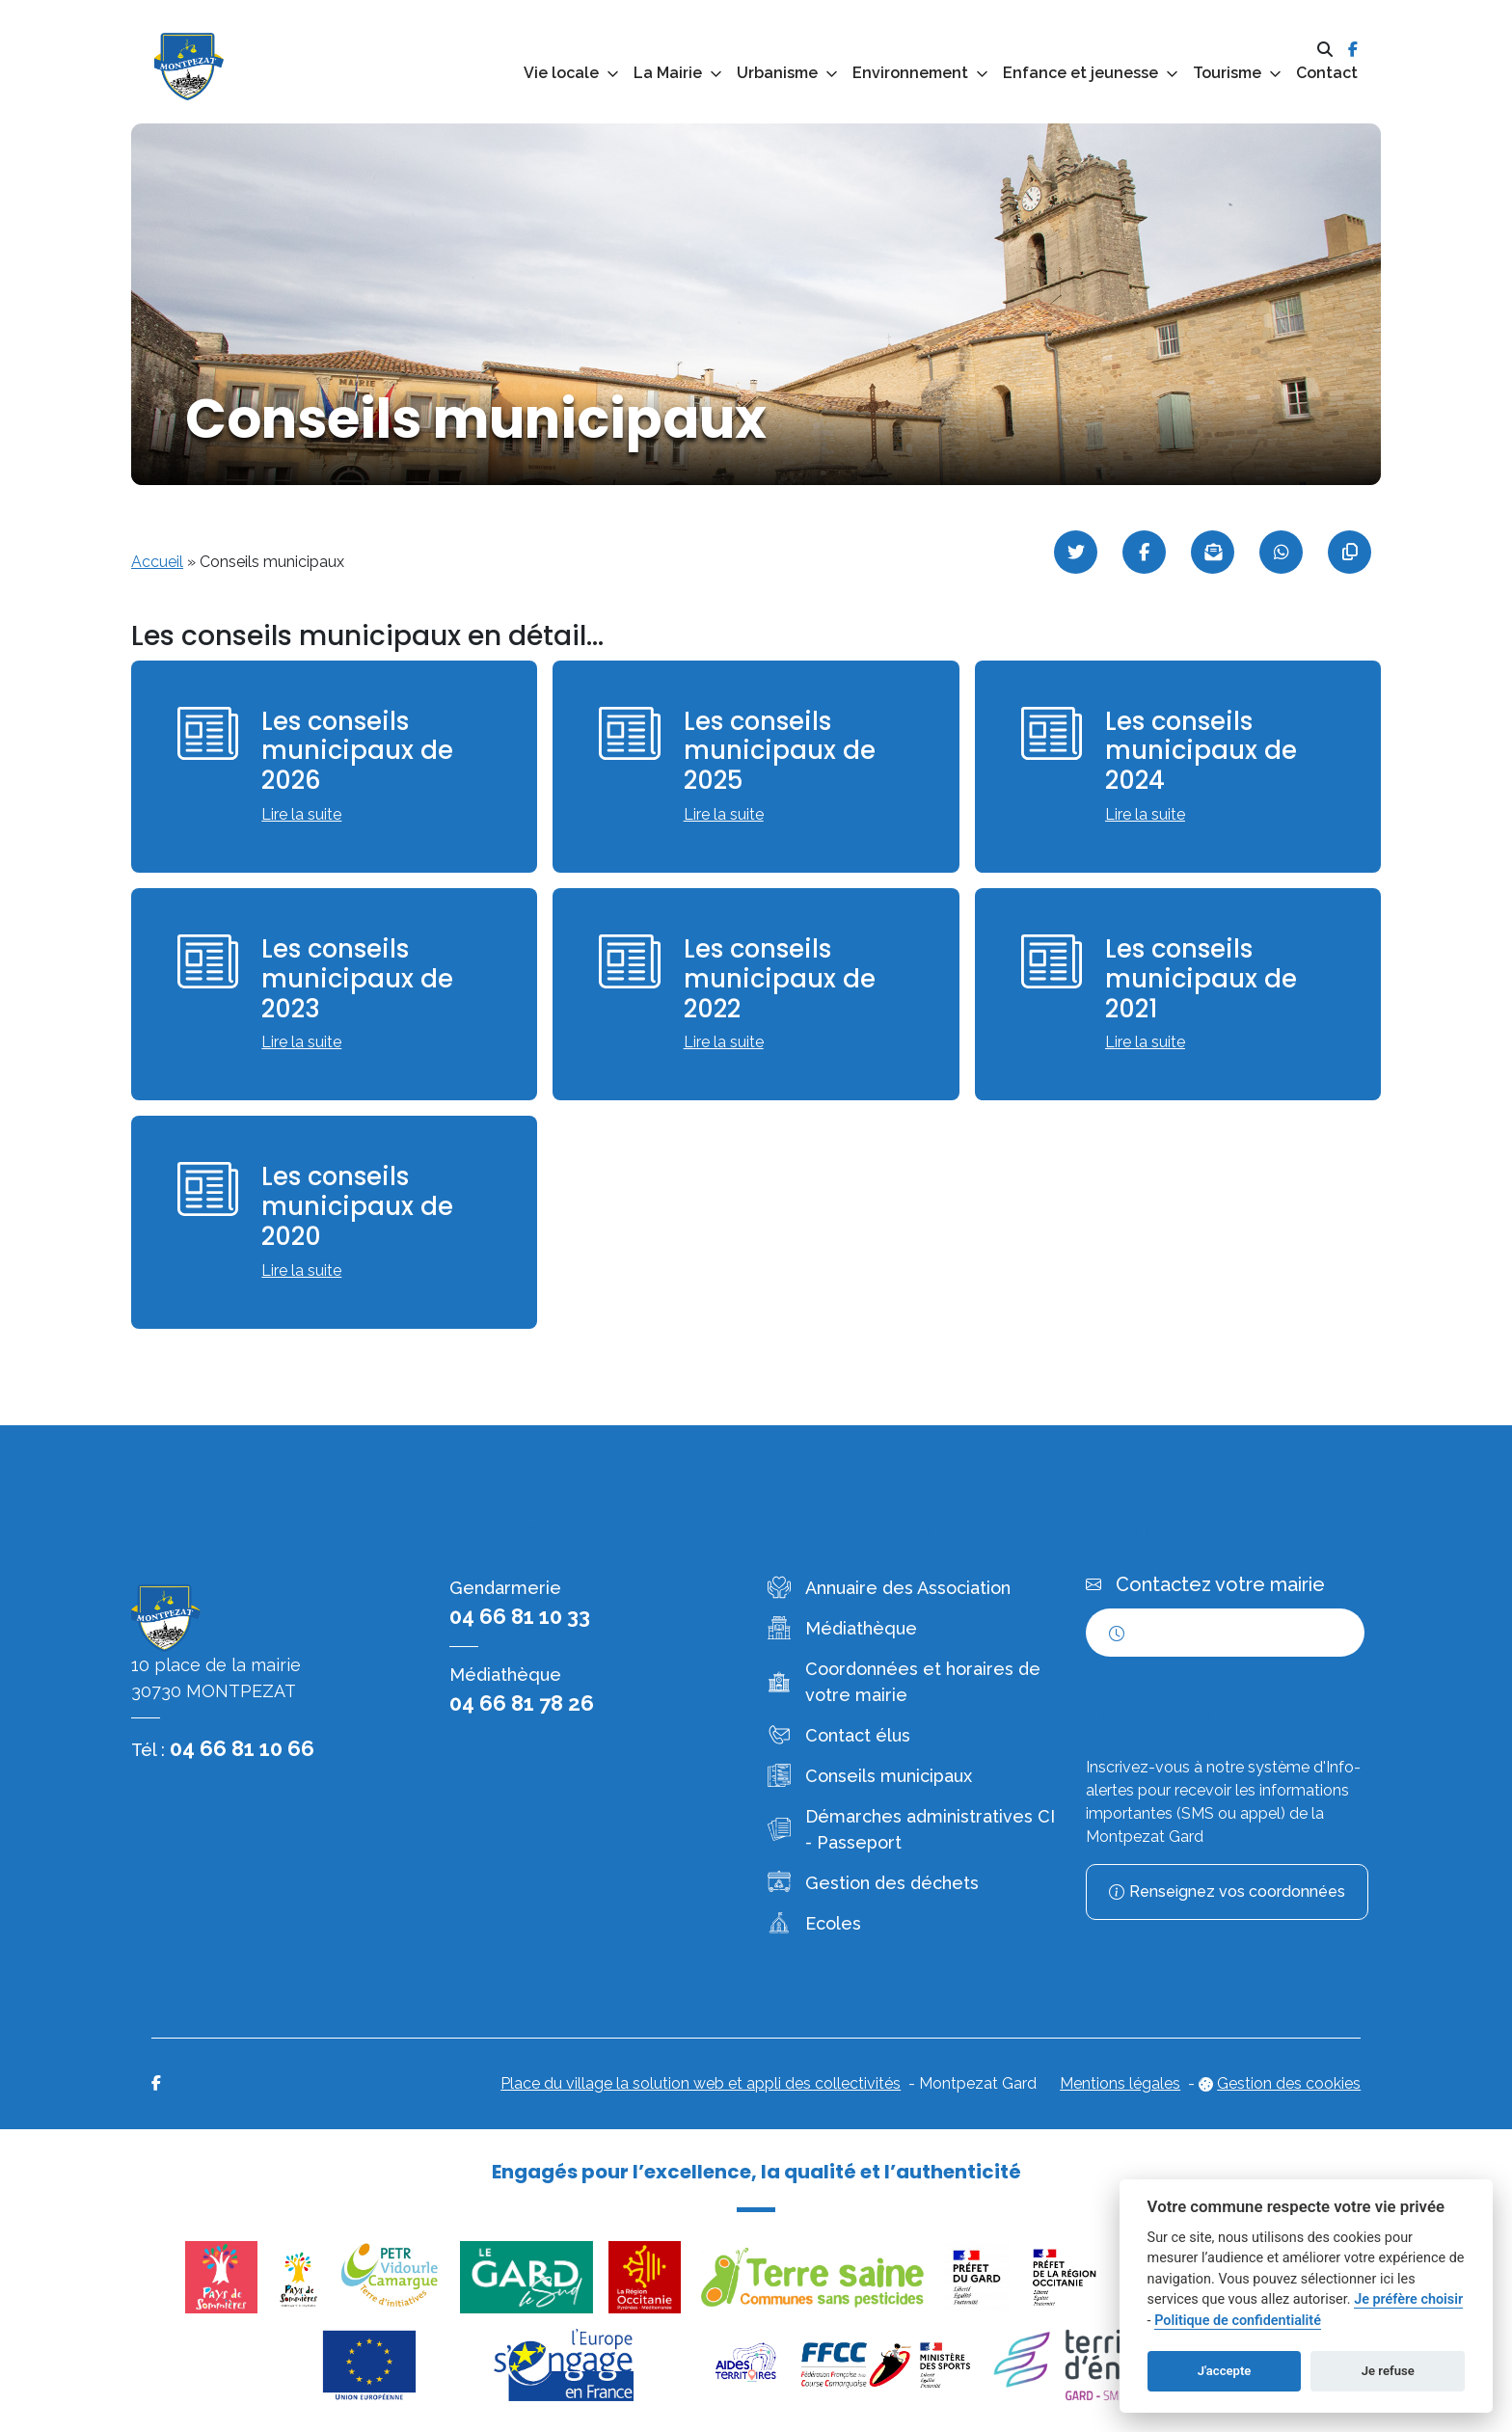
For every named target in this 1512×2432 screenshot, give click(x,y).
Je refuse (1388, 2371)
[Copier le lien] (1349, 552)
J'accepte (1225, 2371)
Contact (1327, 73)
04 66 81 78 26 (521, 1703)
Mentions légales (1120, 2083)
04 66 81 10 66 (242, 1748)
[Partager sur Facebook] (1144, 552)
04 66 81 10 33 (519, 1616)
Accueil (157, 562)
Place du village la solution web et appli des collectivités (700, 2083)
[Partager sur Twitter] (1075, 552)
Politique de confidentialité (1237, 2320)
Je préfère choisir (1408, 2299)
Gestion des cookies (1289, 2083)
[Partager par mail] (1212, 552)
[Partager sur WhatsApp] (1281, 552)
